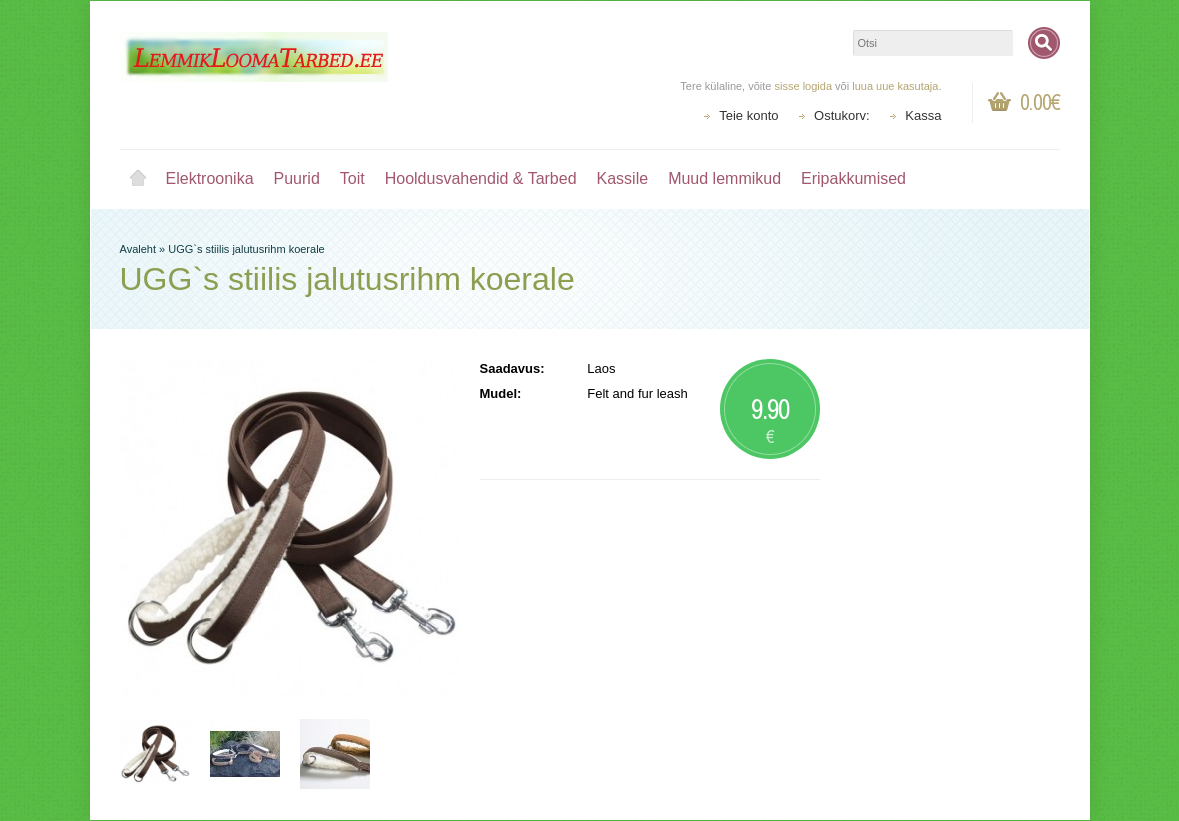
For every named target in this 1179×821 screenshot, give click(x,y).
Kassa (923, 115)
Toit (352, 178)
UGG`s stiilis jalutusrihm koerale (246, 249)
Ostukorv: (842, 115)
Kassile (623, 178)
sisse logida (803, 86)
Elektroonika (210, 178)
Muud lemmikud (724, 178)
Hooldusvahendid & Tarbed (481, 178)
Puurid (297, 178)
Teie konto (748, 115)
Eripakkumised (853, 178)
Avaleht (138, 179)
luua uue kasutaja (895, 86)
